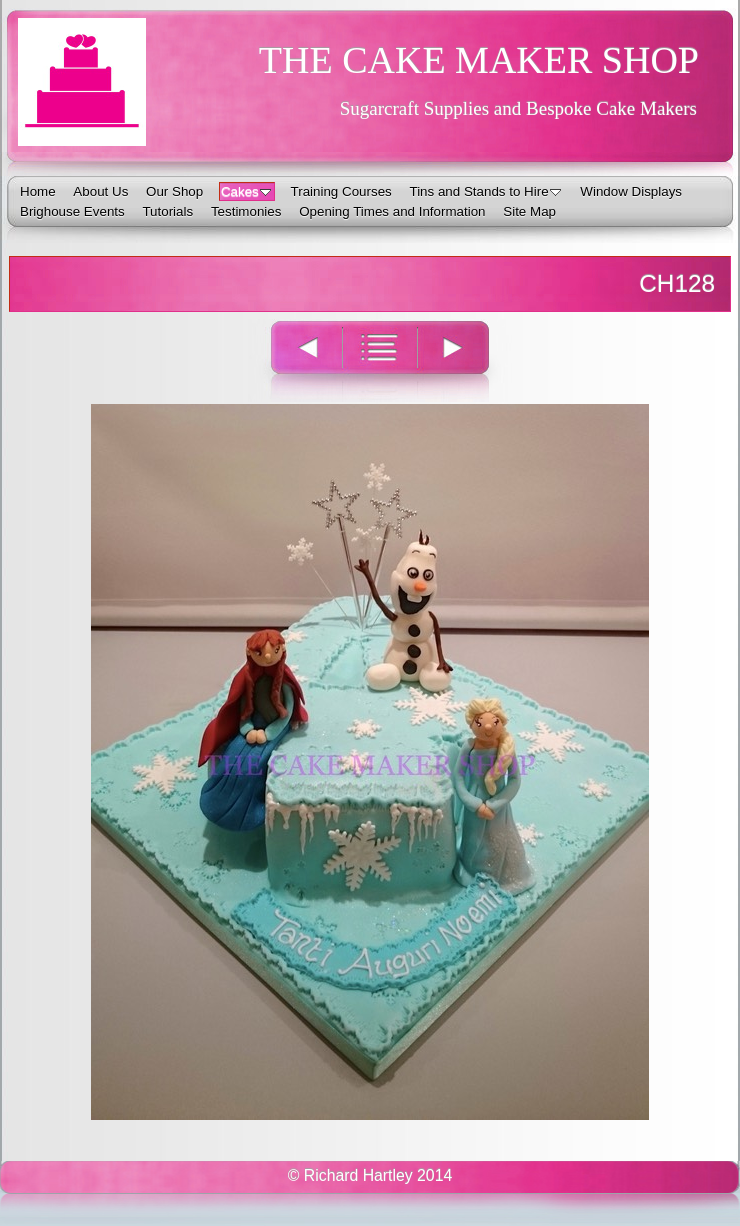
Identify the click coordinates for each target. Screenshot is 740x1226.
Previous (295, 360)
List (379, 360)
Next (464, 360)
